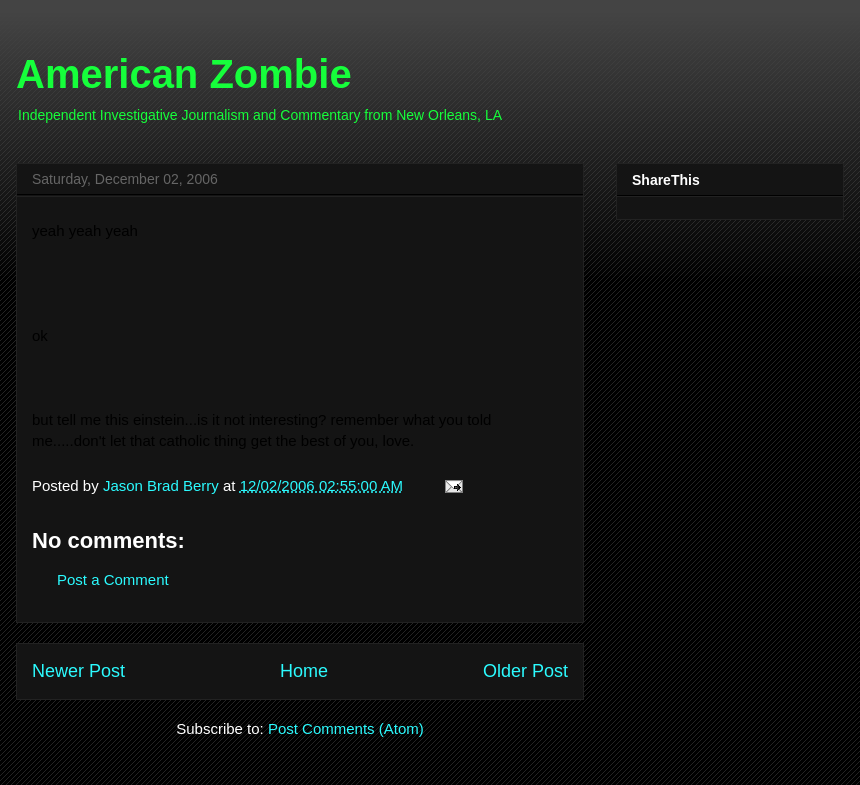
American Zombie (184, 74)
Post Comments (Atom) (346, 728)
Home (304, 671)
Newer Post (78, 671)
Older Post (525, 671)
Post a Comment (113, 579)
